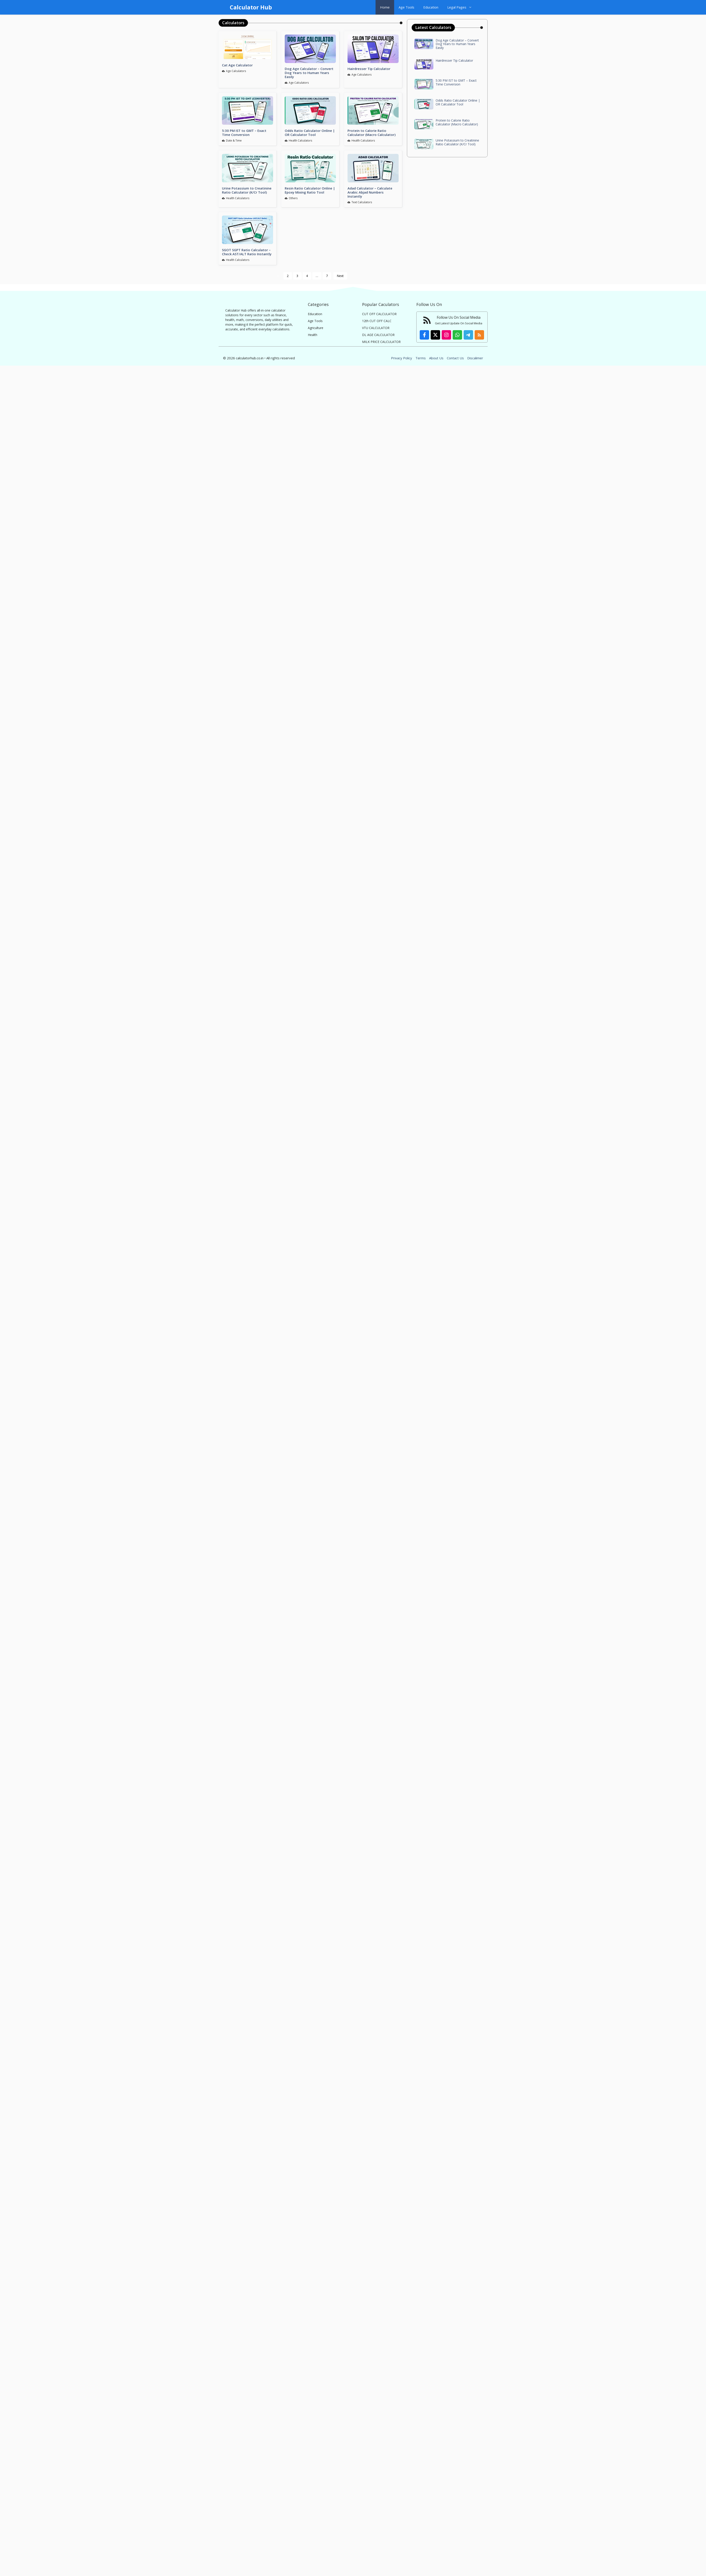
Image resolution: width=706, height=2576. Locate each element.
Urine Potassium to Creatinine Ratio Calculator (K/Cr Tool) (247, 190)
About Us (436, 358)
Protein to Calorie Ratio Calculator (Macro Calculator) (371, 132)
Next (340, 276)
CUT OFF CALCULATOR (379, 314)
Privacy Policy (401, 358)
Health (312, 335)
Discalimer (475, 358)
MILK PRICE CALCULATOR (381, 342)
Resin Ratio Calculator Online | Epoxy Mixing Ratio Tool (310, 190)
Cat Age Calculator (237, 65)
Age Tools (406, 7)
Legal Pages (461, 7)
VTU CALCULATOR (375, 328)
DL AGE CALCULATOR (378, 335)
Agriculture (315, 328)
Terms (420, 358)
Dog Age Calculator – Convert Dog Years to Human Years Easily (309, 72)
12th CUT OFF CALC (376, 321)
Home (385, 7)
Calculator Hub (251, 7)
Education (430, 7)
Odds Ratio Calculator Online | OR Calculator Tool (310, 132)
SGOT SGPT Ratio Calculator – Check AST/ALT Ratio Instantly (247, 252)
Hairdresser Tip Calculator (369, 68)
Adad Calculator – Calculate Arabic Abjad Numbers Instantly (370, 192)
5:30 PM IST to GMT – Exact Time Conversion (244, 132)
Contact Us (455, 358)
